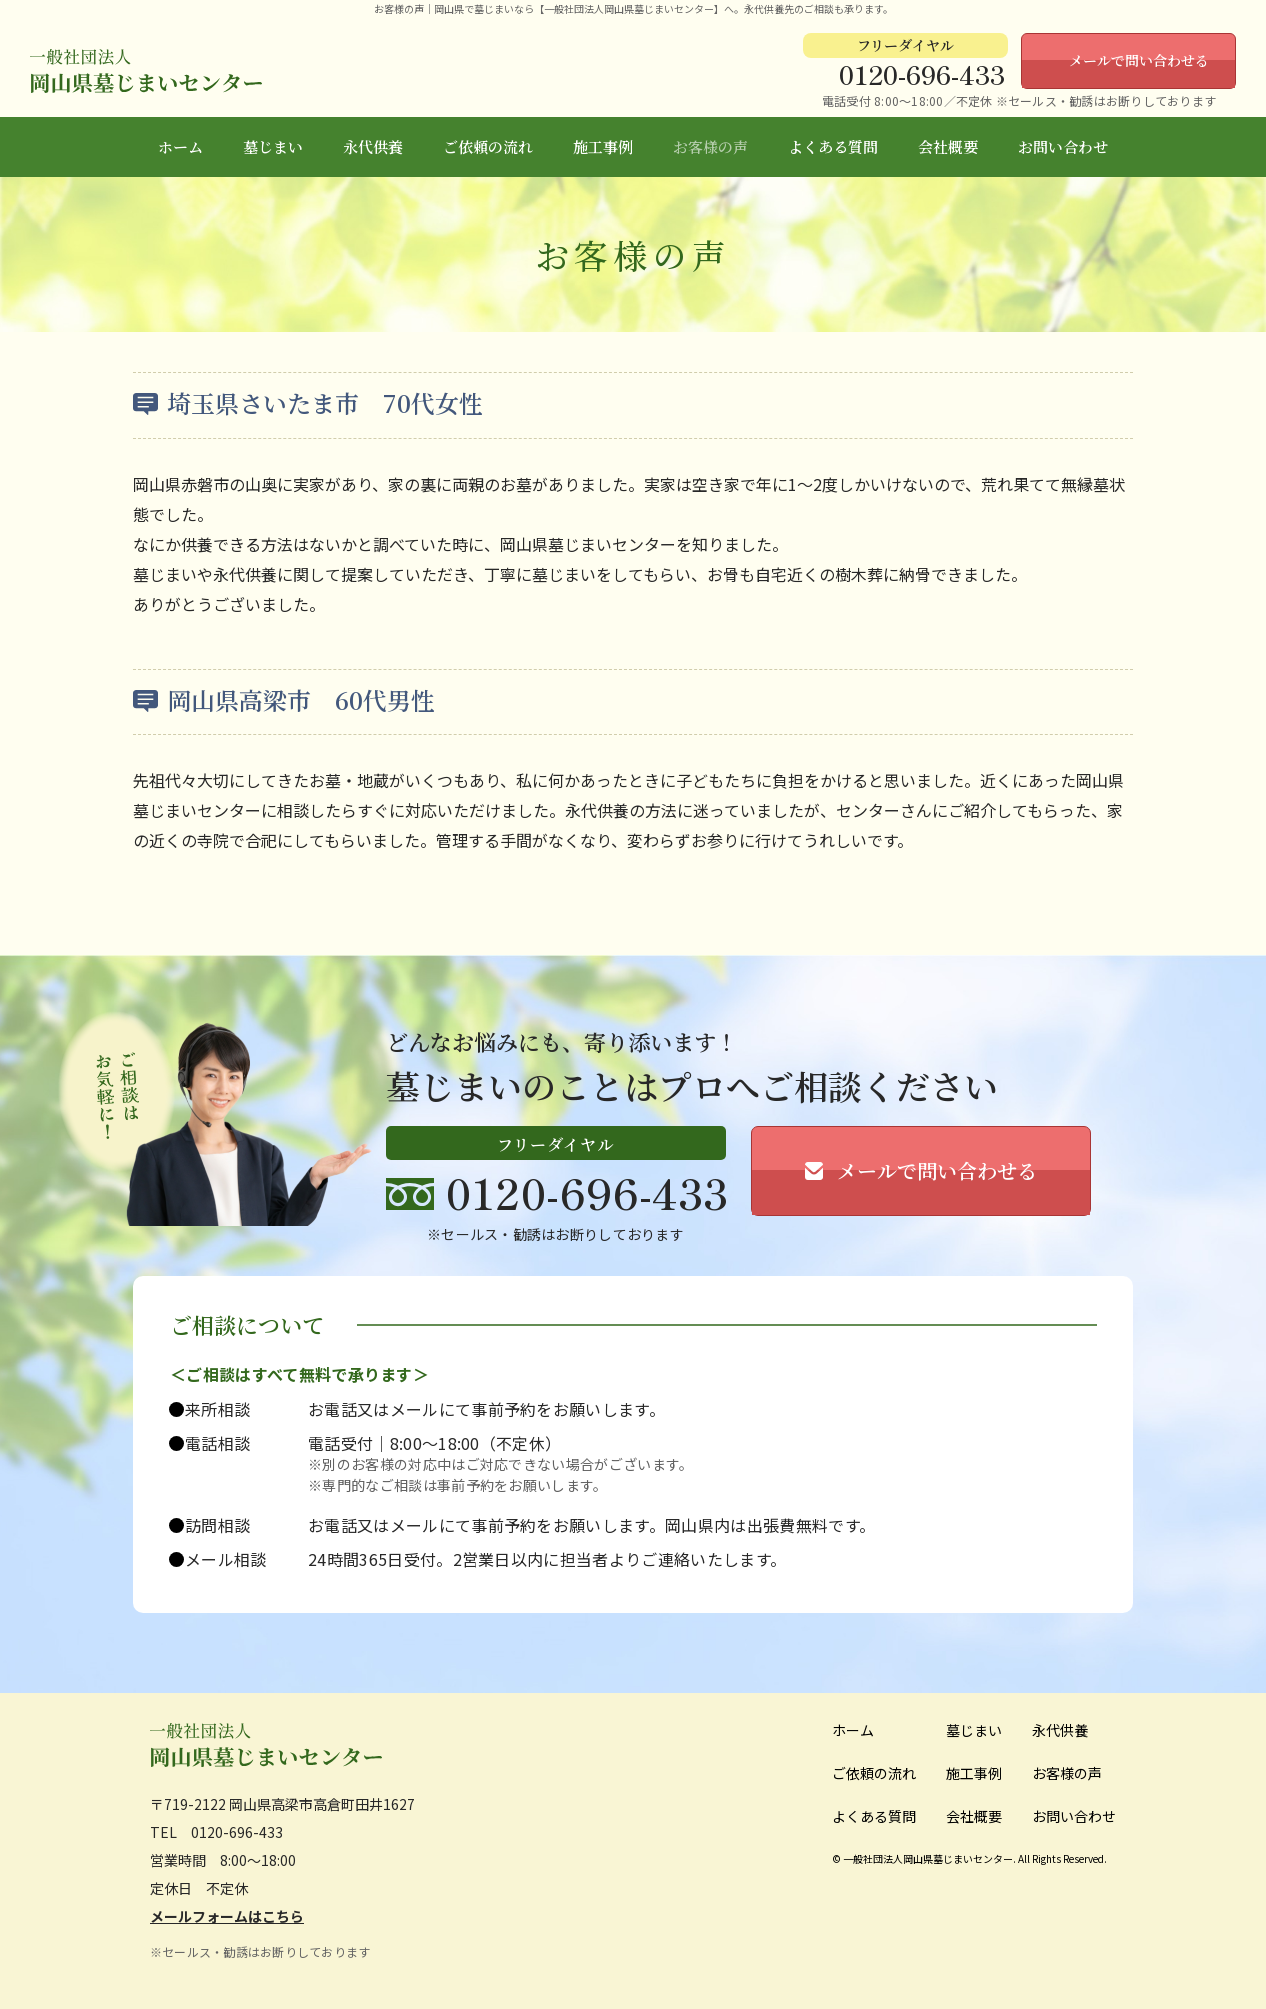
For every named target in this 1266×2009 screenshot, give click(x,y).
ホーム (180, 146)
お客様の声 (710, 146)
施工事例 (603, 146)
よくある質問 (833, 146)
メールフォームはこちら (227, 1916)
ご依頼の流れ (488, 146)
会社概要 (948, 146)
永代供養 (373, 146)
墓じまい (273, 146)
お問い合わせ (1063, 146)
